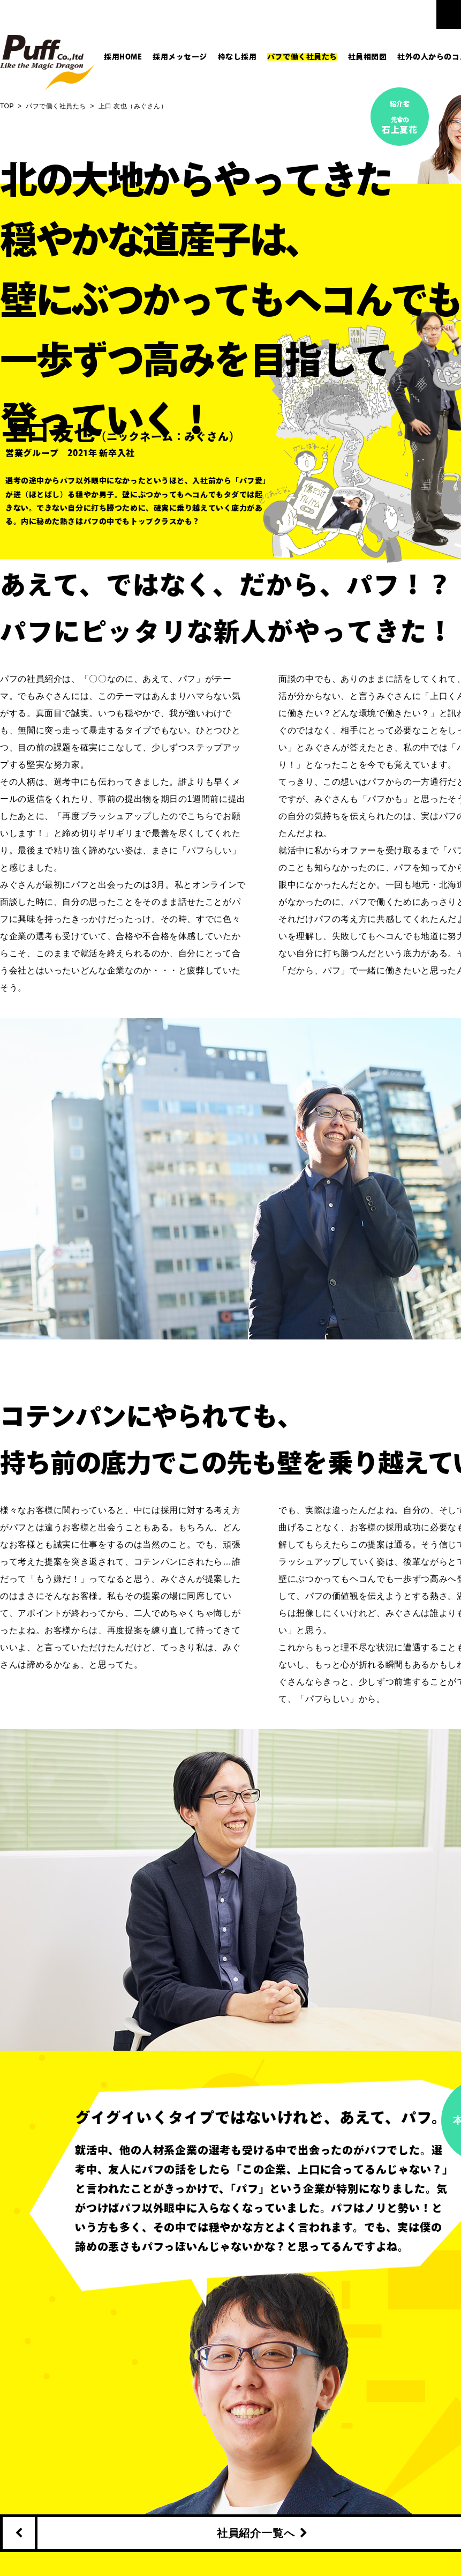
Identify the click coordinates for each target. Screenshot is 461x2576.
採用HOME (123, 57)
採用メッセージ (180, 57)
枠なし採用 (237, 57)
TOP (7, 106)
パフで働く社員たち (302, 57)
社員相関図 (367, 57)
